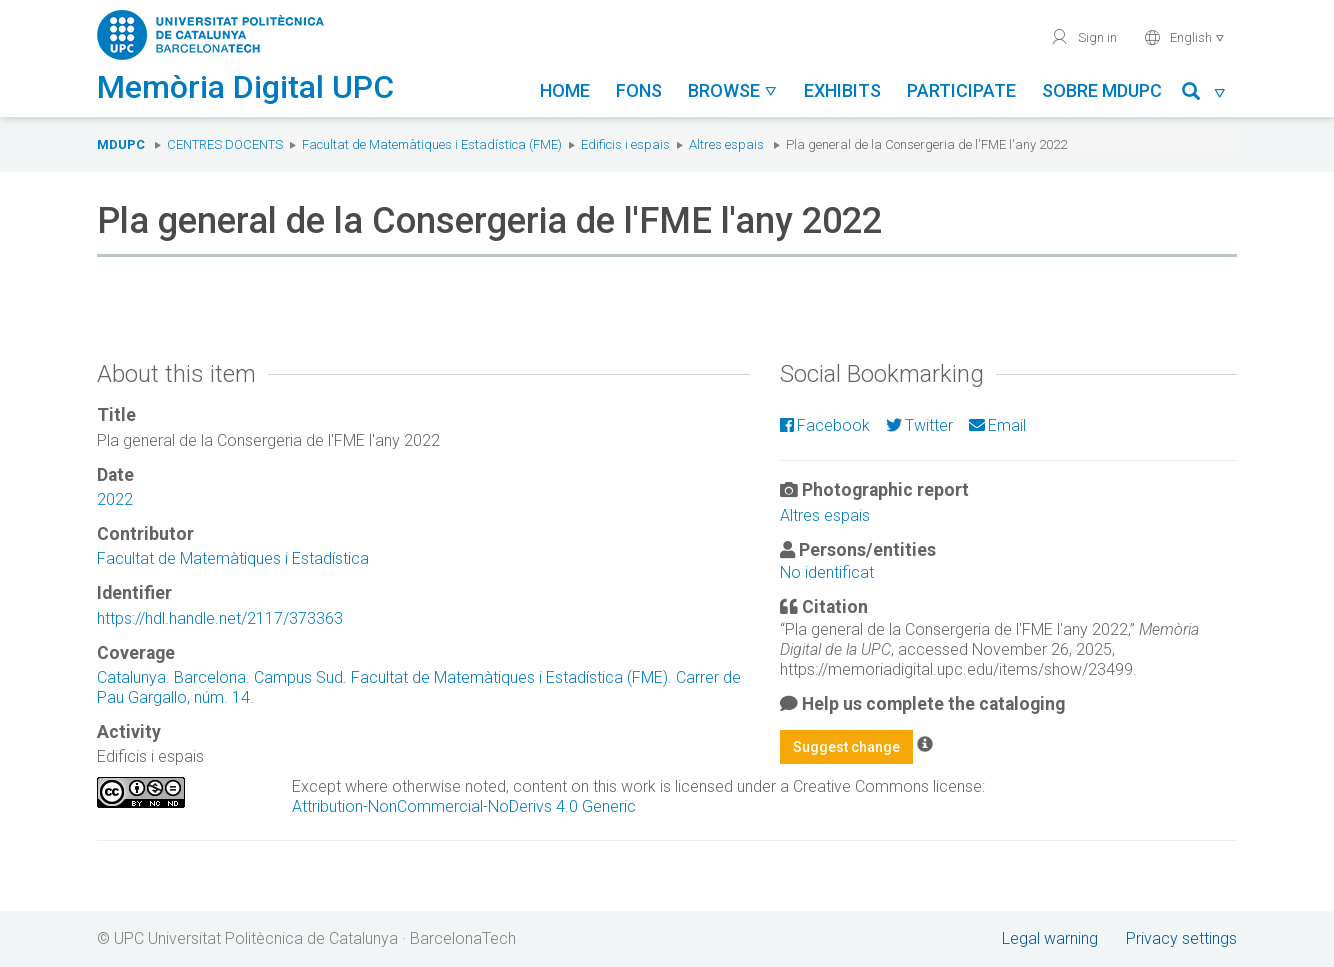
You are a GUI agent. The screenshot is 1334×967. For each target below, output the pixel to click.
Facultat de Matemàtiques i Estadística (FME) (432, 144)
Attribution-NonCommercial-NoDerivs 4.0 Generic (464, 806)
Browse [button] (733, 90)
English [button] (1184, 37)
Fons (639, 90)
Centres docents (225, 144)
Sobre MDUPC (1102, 90)
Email (997, 425)
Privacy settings (1181, 938)
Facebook (825, 425)
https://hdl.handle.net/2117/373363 (220, 618)
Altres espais (726, 144)
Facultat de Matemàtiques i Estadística (233, 558)
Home (565, 90)
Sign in (1083, 37)
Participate (961, 90)
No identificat (827, 572)
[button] (1204, 94)
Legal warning (1050, 938)
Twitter (919, 425)
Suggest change (846, 747)
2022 (115, 499)
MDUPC (121, 144)
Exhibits (842, 90)
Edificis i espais (625, 144)
